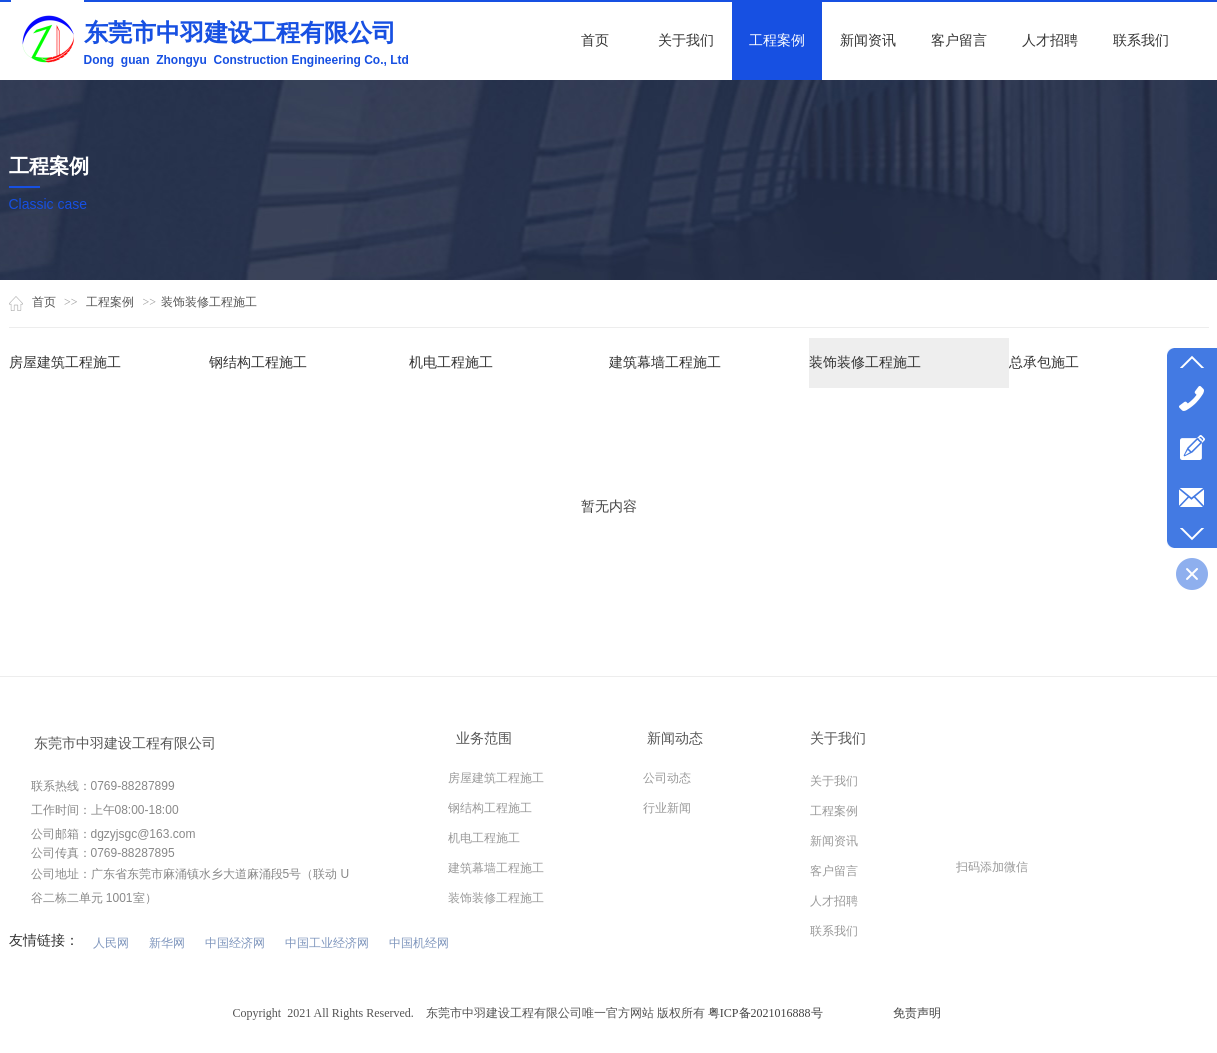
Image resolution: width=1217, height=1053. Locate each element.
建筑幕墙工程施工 (665, 362)
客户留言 (834, 871)
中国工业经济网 (327, 943)
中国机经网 (419, 943)
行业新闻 (667, 808)
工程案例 (110, 302)
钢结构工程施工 (258, 362)
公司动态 (667, 778)
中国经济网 (235, 943)
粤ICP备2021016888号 (765, 1013)
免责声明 (917, 1013)
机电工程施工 (451, 362)
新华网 (167, 943)
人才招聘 (834, 901)
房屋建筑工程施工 (65, 362)
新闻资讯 (834, 841)
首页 (44, 302)
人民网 (111, 943)
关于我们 (834, 781)
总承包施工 (1044, 362)
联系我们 (834, 931)
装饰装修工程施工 (209, 302)
